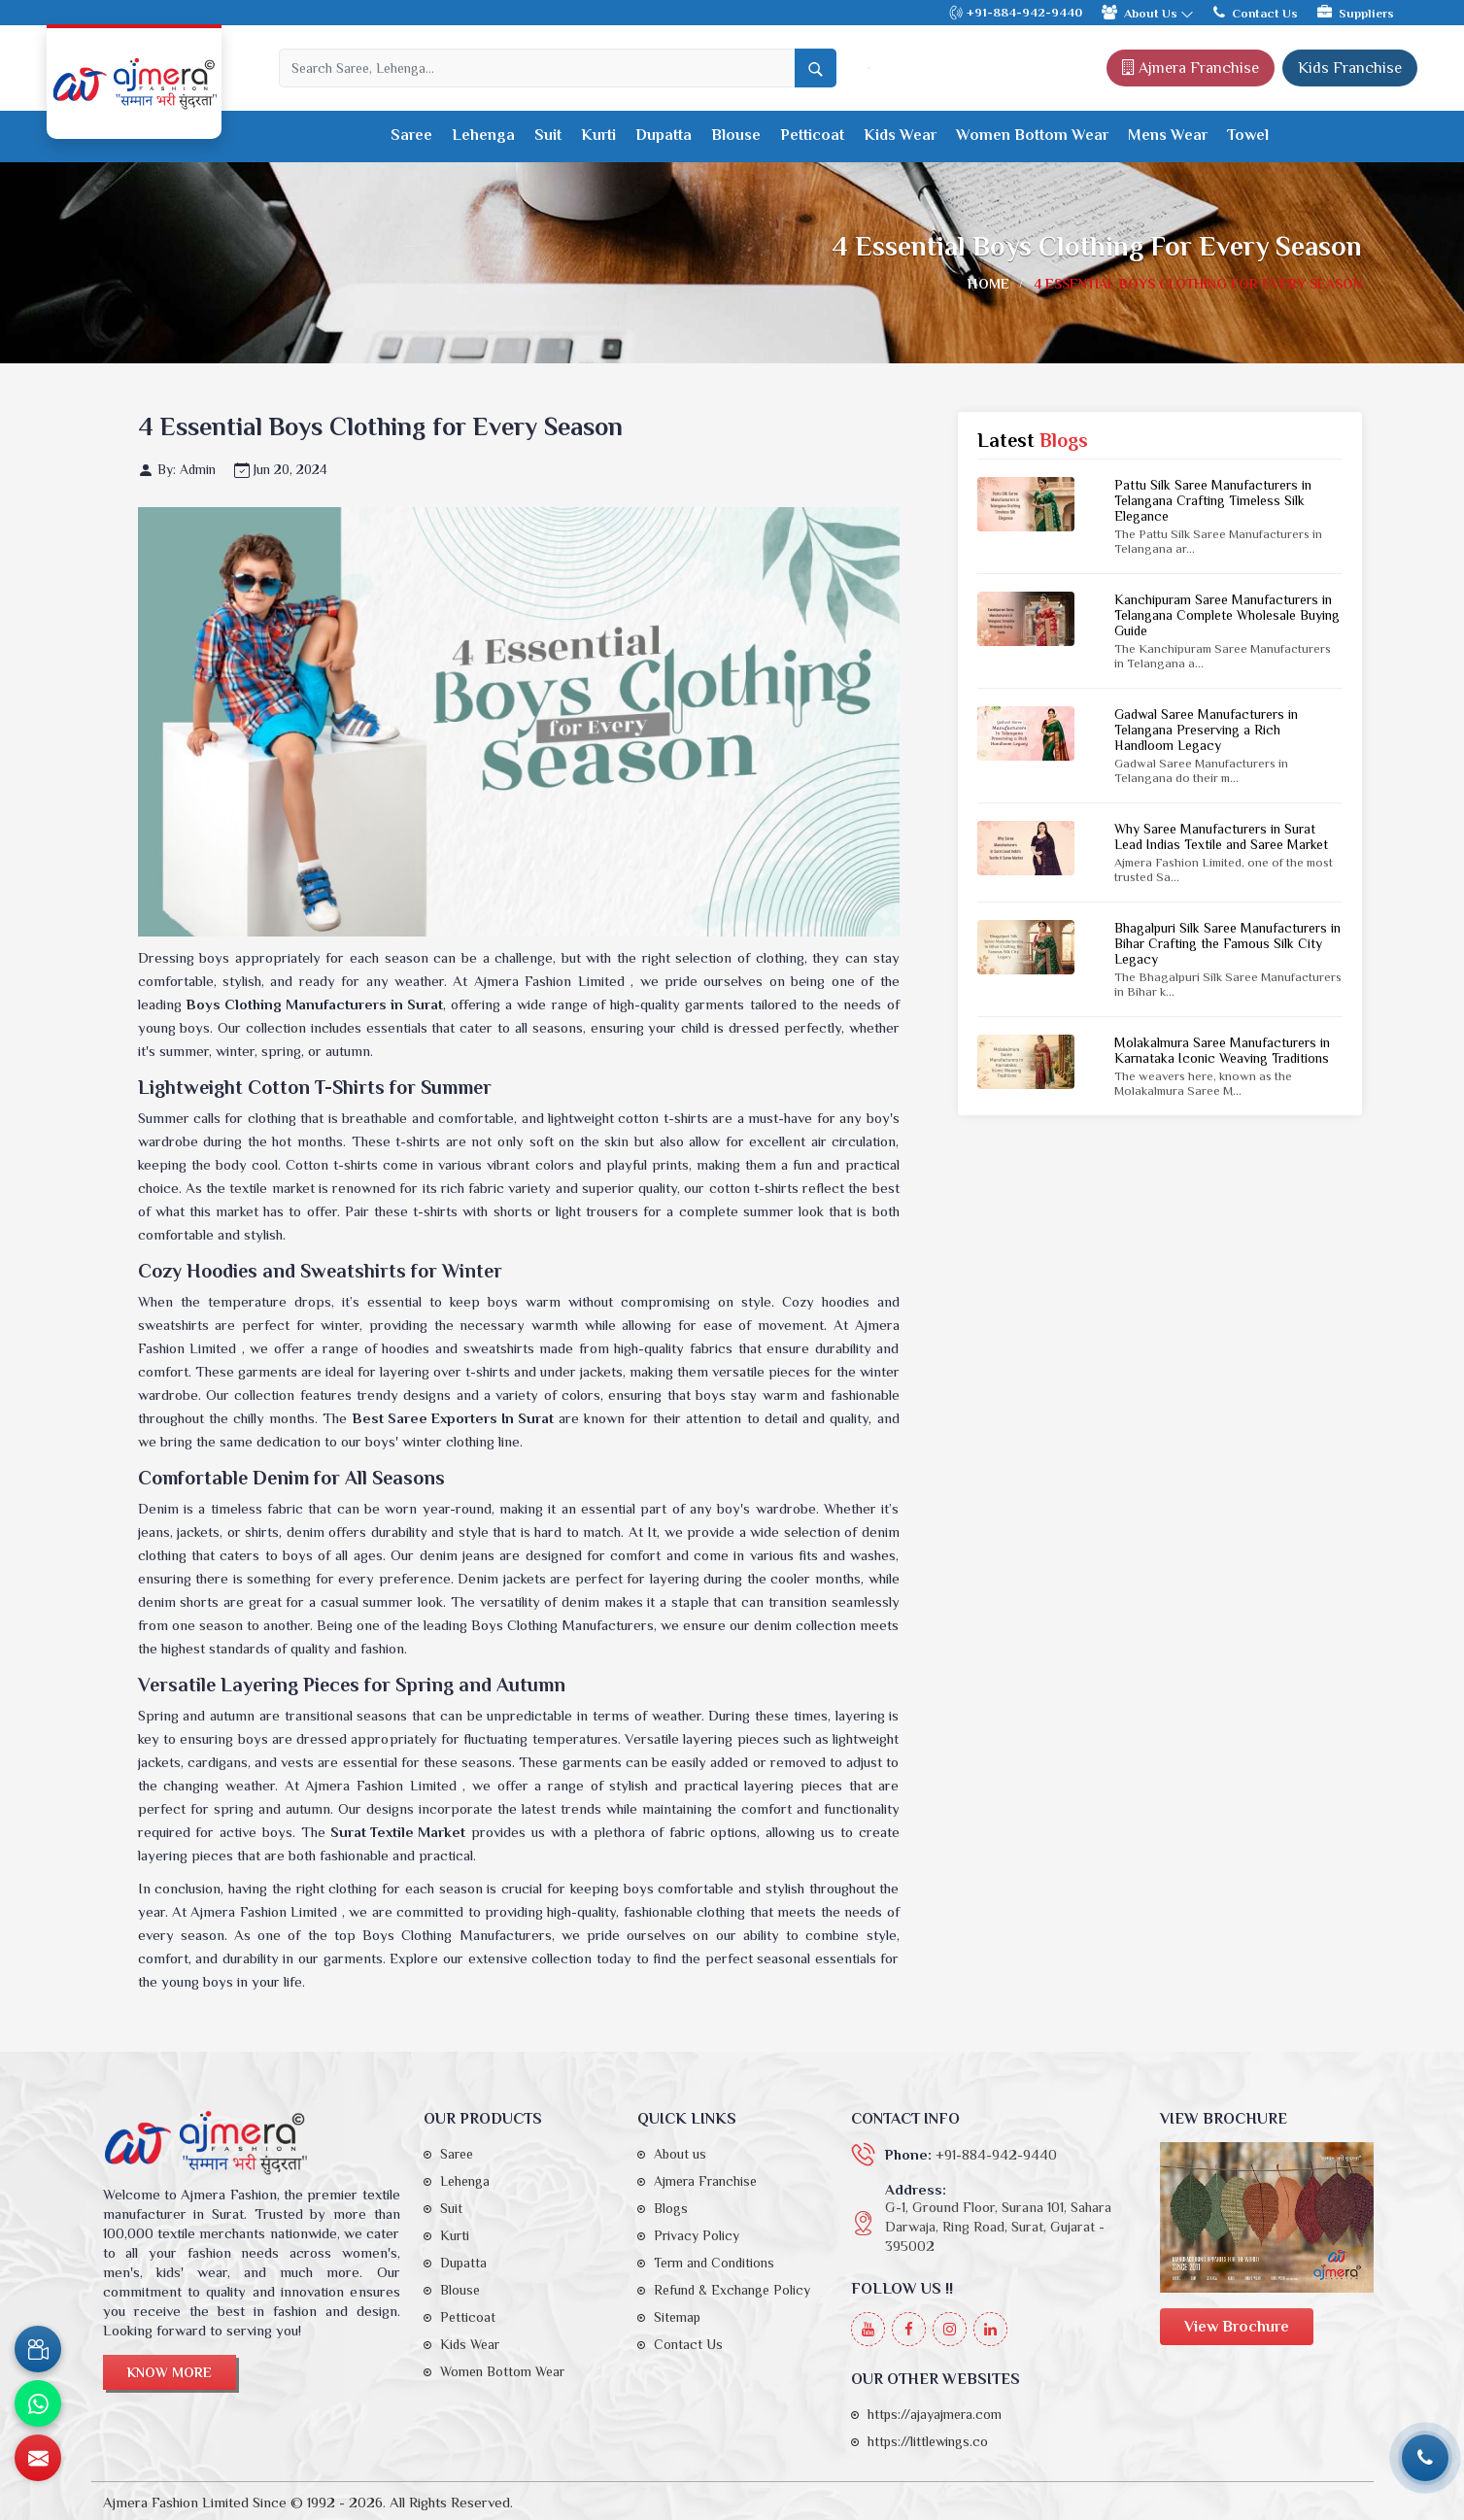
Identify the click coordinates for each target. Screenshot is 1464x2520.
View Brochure (1236, 2326)
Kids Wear (900, 135)
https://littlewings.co (928, 2441)
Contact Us (1255, 12)
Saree (411, 135)
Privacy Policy (696, 2235)
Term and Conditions (714, 2262)
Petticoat (812, 135)
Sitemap (677, 2317)
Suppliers (1355, 12)
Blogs (671, 2208)
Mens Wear (1168, 135)
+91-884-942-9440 (1015, 13)
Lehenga (483, 135)
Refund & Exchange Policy (732, 2290)
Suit (548, 135)
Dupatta (663, 135)
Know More (169, 2372)
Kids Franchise (1350, 68)
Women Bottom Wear (1032, 135)
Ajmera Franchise (1190, 68)
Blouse (736, 135)
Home (988, 283)
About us (680, 2154)
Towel (1248, 135)
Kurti (598, 135)
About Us (1148, 12)
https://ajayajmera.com (935, 2414)
